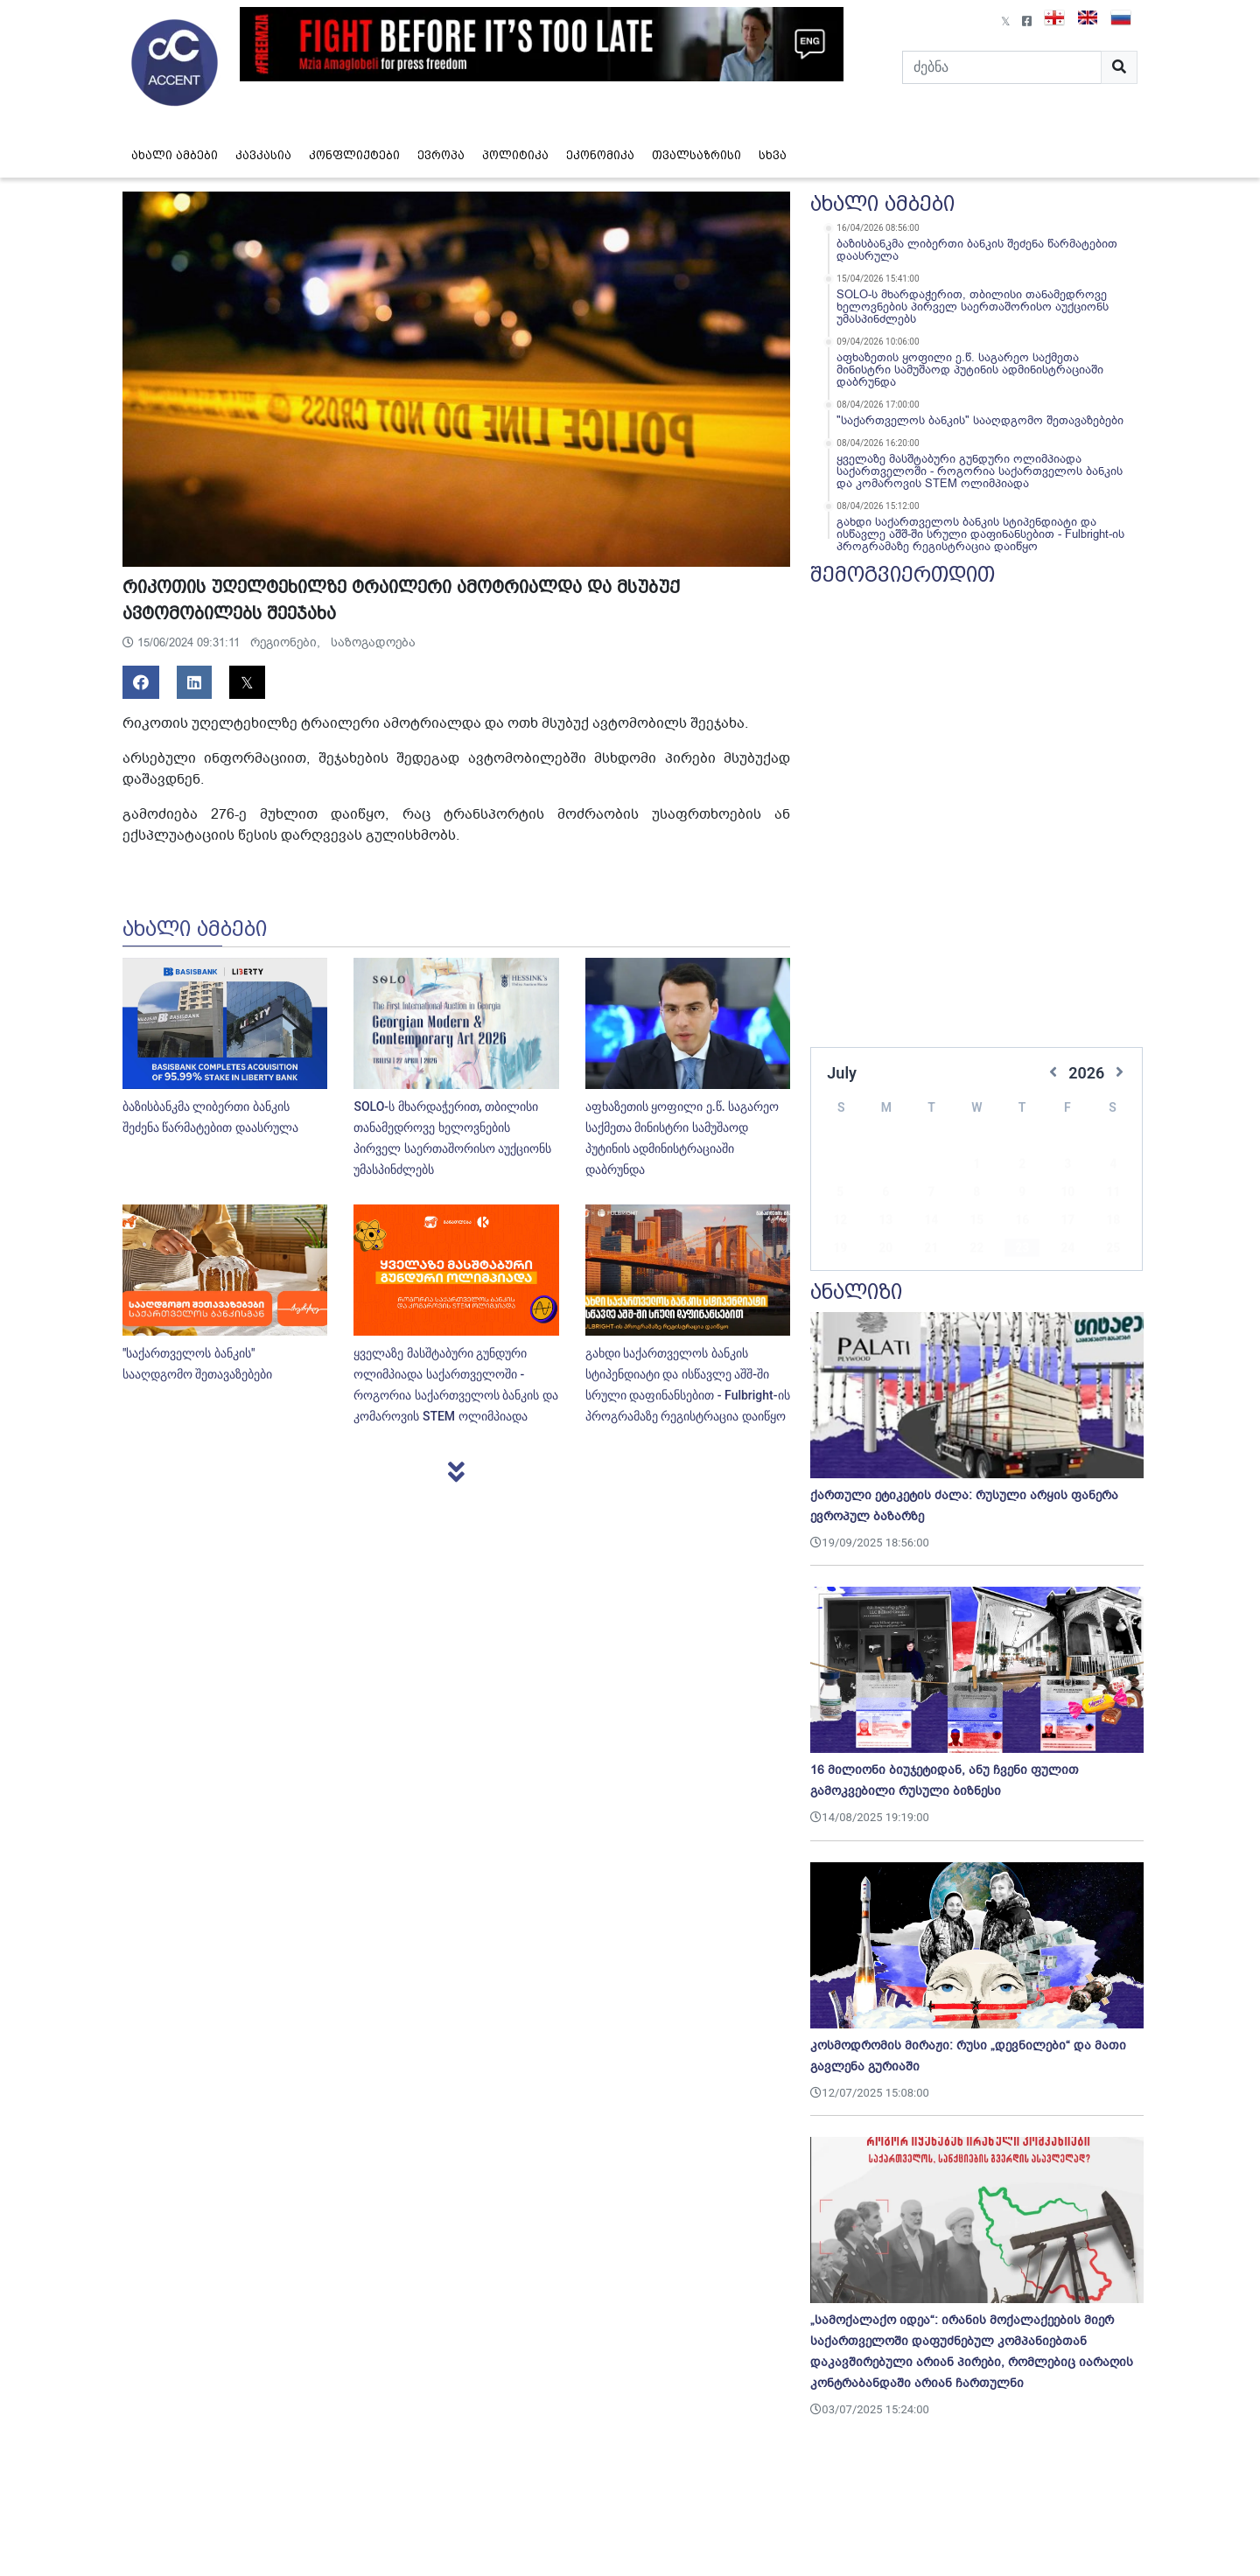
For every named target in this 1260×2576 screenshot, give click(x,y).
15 (977, 1194)
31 (1067, 1250)
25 (1113, 1222)
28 (931, 1250)
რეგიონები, (287, 642)
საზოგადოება (373, 642)
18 (1113, 1194)
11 (1113, 1166)
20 (885, 1222)
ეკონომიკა (600, 155)
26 (840, 1250)
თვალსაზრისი (696, 155)
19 (840, 1222)
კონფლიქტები (354, 155)
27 (885, 1250)
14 (931, 1194)
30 (1022, 1250)
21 (931, 1222)
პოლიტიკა (515, 155)
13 (885, 1194)
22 (977, 1222)
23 (1022, 1222)
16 (1022, 1194)
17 (1067, 1194)
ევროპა (441, 155)
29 (977, 1250)
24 (1067, 1222)
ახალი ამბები (174, 155)
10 (1067, 1166)
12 (840, 1194)
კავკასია (263, 155)
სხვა (773, 155)
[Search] (1002, 67)
